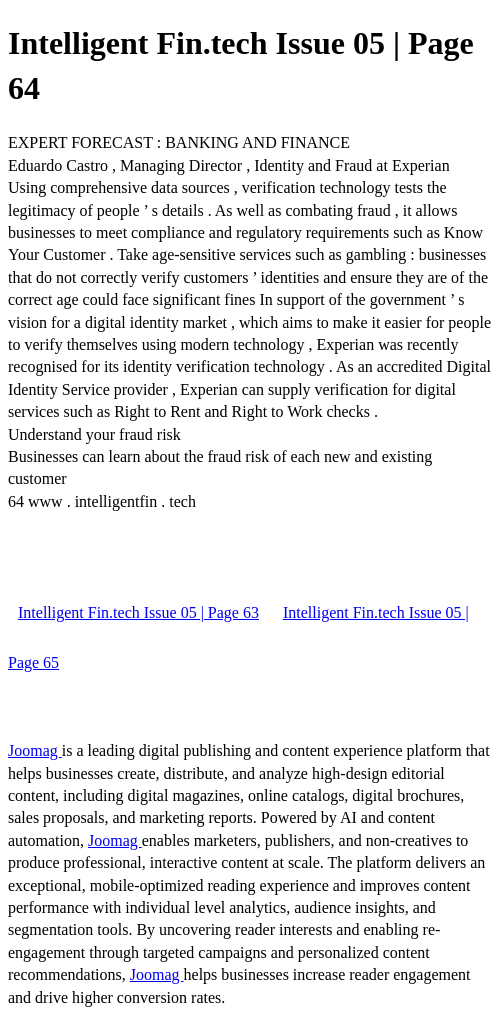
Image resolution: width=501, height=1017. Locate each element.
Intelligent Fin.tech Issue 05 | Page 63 (138, 612)
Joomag (35, 750)
